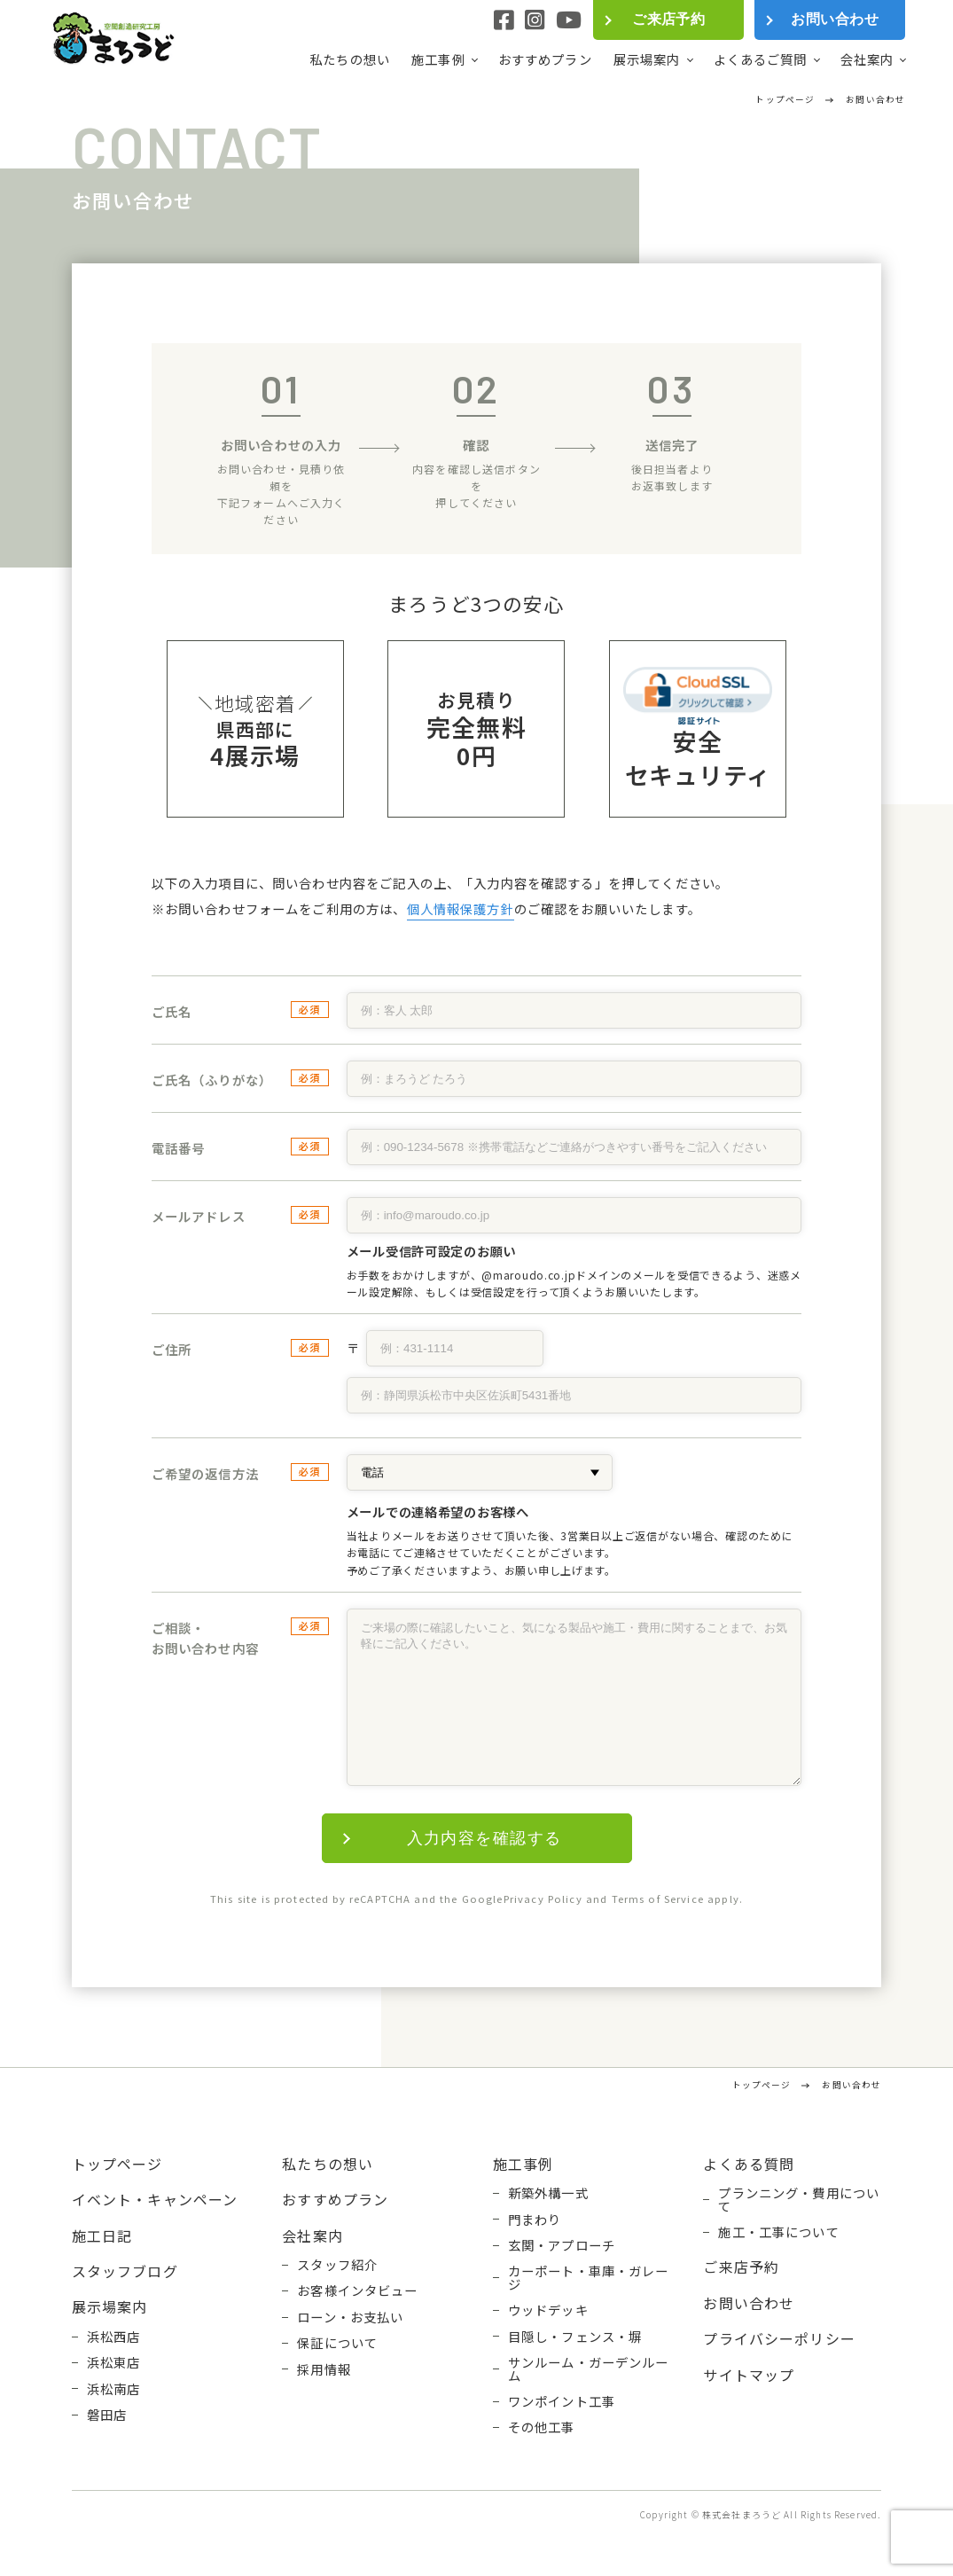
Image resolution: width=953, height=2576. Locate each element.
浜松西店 (114, 2336)
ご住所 (171, 1349)
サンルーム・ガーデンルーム (588, 2369)
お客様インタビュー (357, 2290)
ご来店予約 (668, 19)
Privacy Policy (543, 1898)
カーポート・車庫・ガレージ (588, 2277)
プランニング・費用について (798, 2199)
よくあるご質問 (761, 59)
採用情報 (324, 2369)
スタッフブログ (125, 2271)
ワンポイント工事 (561, 2401)
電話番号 (179, 1148)
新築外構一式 (548, 2193)
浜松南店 (114, 2389)
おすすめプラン (545, 59)
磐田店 (107, 2414)
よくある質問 (748, 2163)
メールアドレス (199, 1216)
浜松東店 (114, 2362)
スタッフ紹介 (337, 2265)
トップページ (117, 2163)
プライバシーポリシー (779, 2338)
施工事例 (438, 59)
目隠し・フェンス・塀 (575, 2336)
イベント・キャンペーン (155, 2199)
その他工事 (541, 2427)
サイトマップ (748, 2374)
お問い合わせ (835, 19)
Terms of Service (658, 1898)
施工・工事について (778, 2232)
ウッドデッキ (548, 2310)
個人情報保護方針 (460, 908)
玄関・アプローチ (561, 2245)
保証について (337, 2343)
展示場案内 (647, 59)
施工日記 (102, 2235)
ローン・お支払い (350, 2317)
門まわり (535, 2219)
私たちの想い (349, 59)
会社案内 (867, 59)
